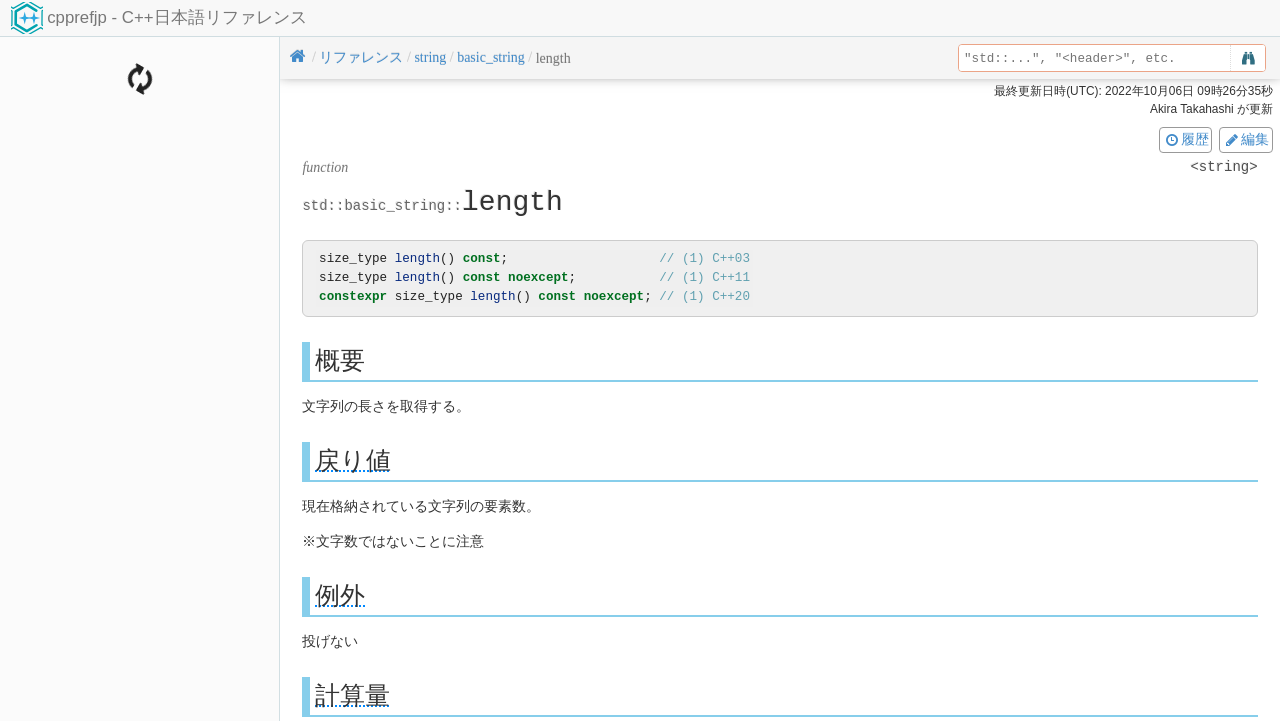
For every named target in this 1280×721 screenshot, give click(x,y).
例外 (340, 595)
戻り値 (353, 460)
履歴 (1186, 139)
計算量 (352, 695)
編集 (1246, 139)
